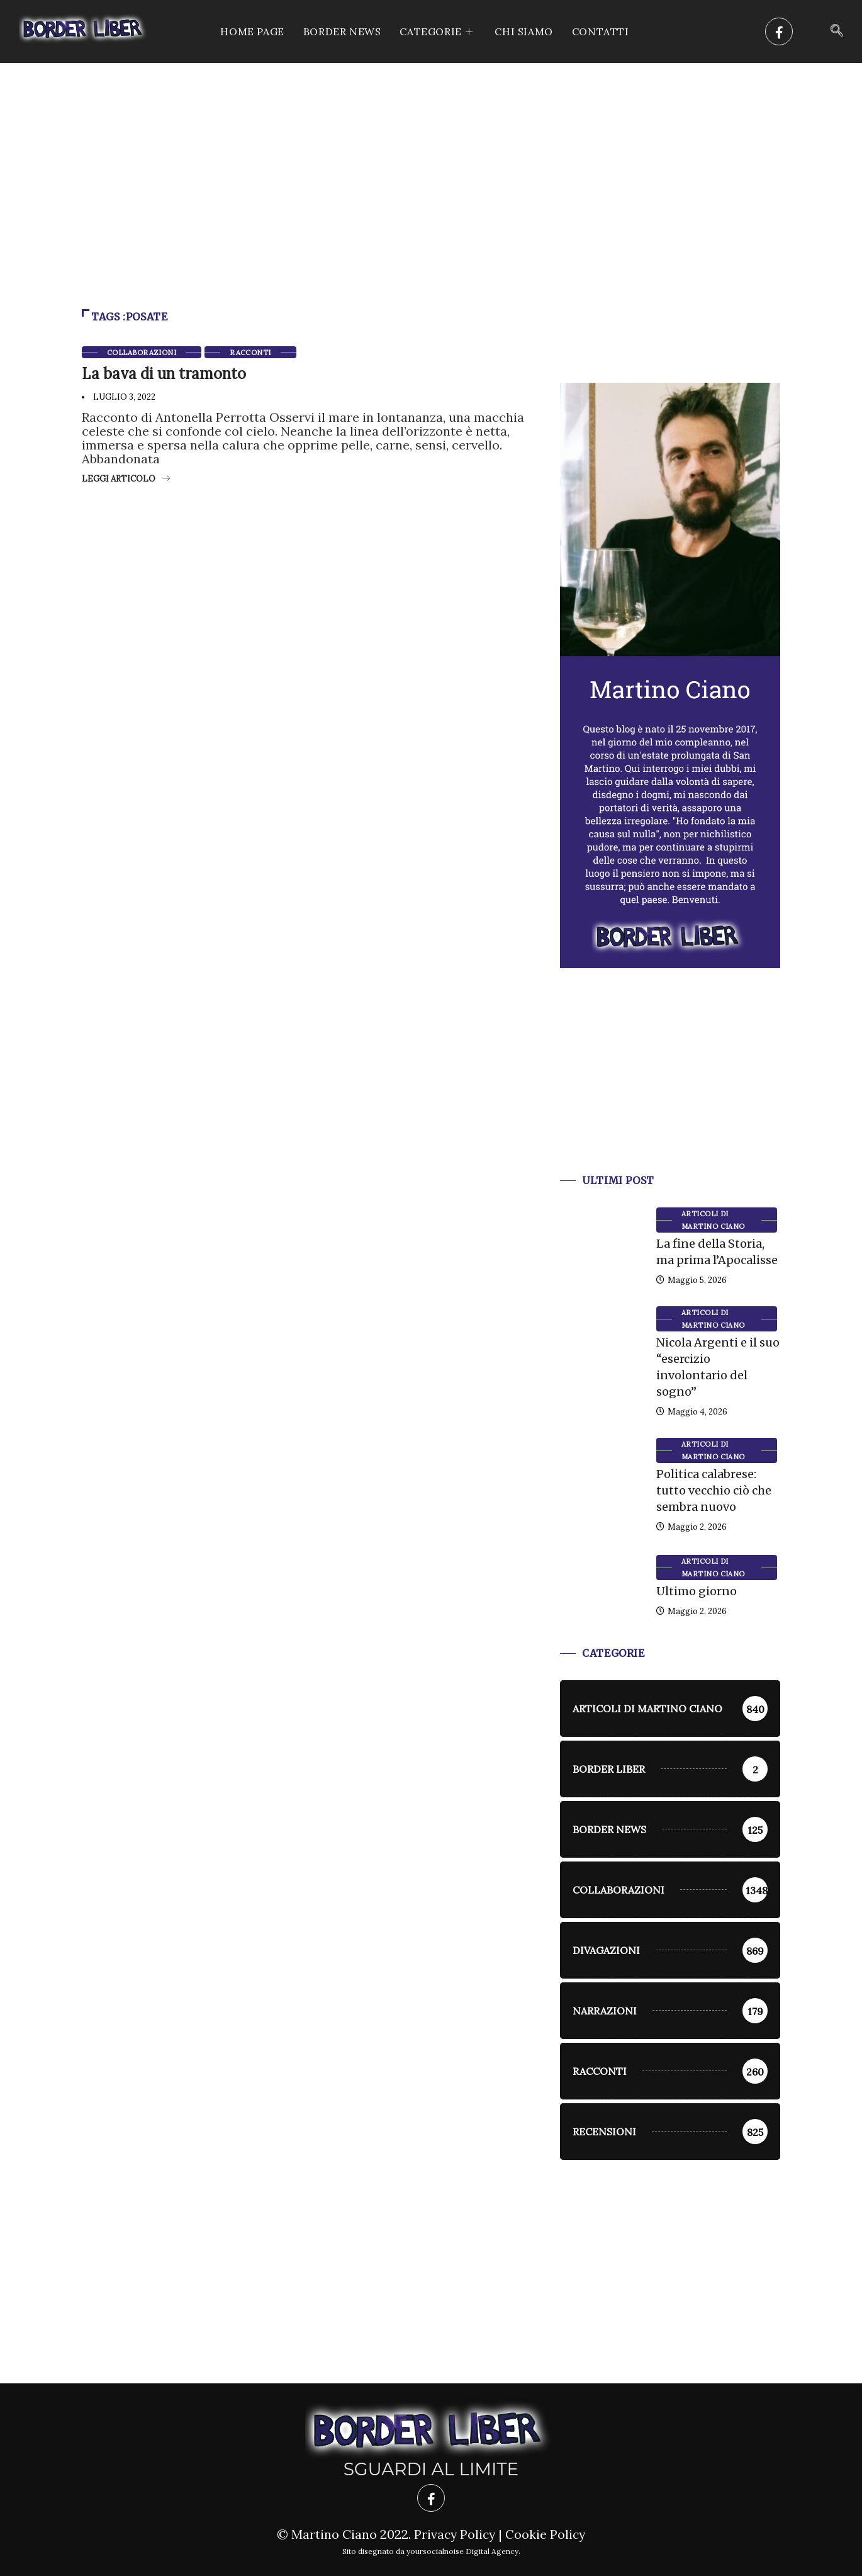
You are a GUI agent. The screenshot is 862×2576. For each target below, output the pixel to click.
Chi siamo (523, 31)
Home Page (252, 31)
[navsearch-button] (836, 31)
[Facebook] (779, 31)
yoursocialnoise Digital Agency (462, 2551)
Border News (342, 31)
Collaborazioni (141, 352)
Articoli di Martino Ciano (713, 1220)
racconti (250, 352)
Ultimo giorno (696, 1591)
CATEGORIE (438, 31)
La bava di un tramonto (164, 373)
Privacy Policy (454, 2534)
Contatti (600, 31)
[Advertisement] (431, 157)
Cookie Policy (546, 2534)
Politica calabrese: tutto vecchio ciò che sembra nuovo (713, 1490)
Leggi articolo (126, 478)
